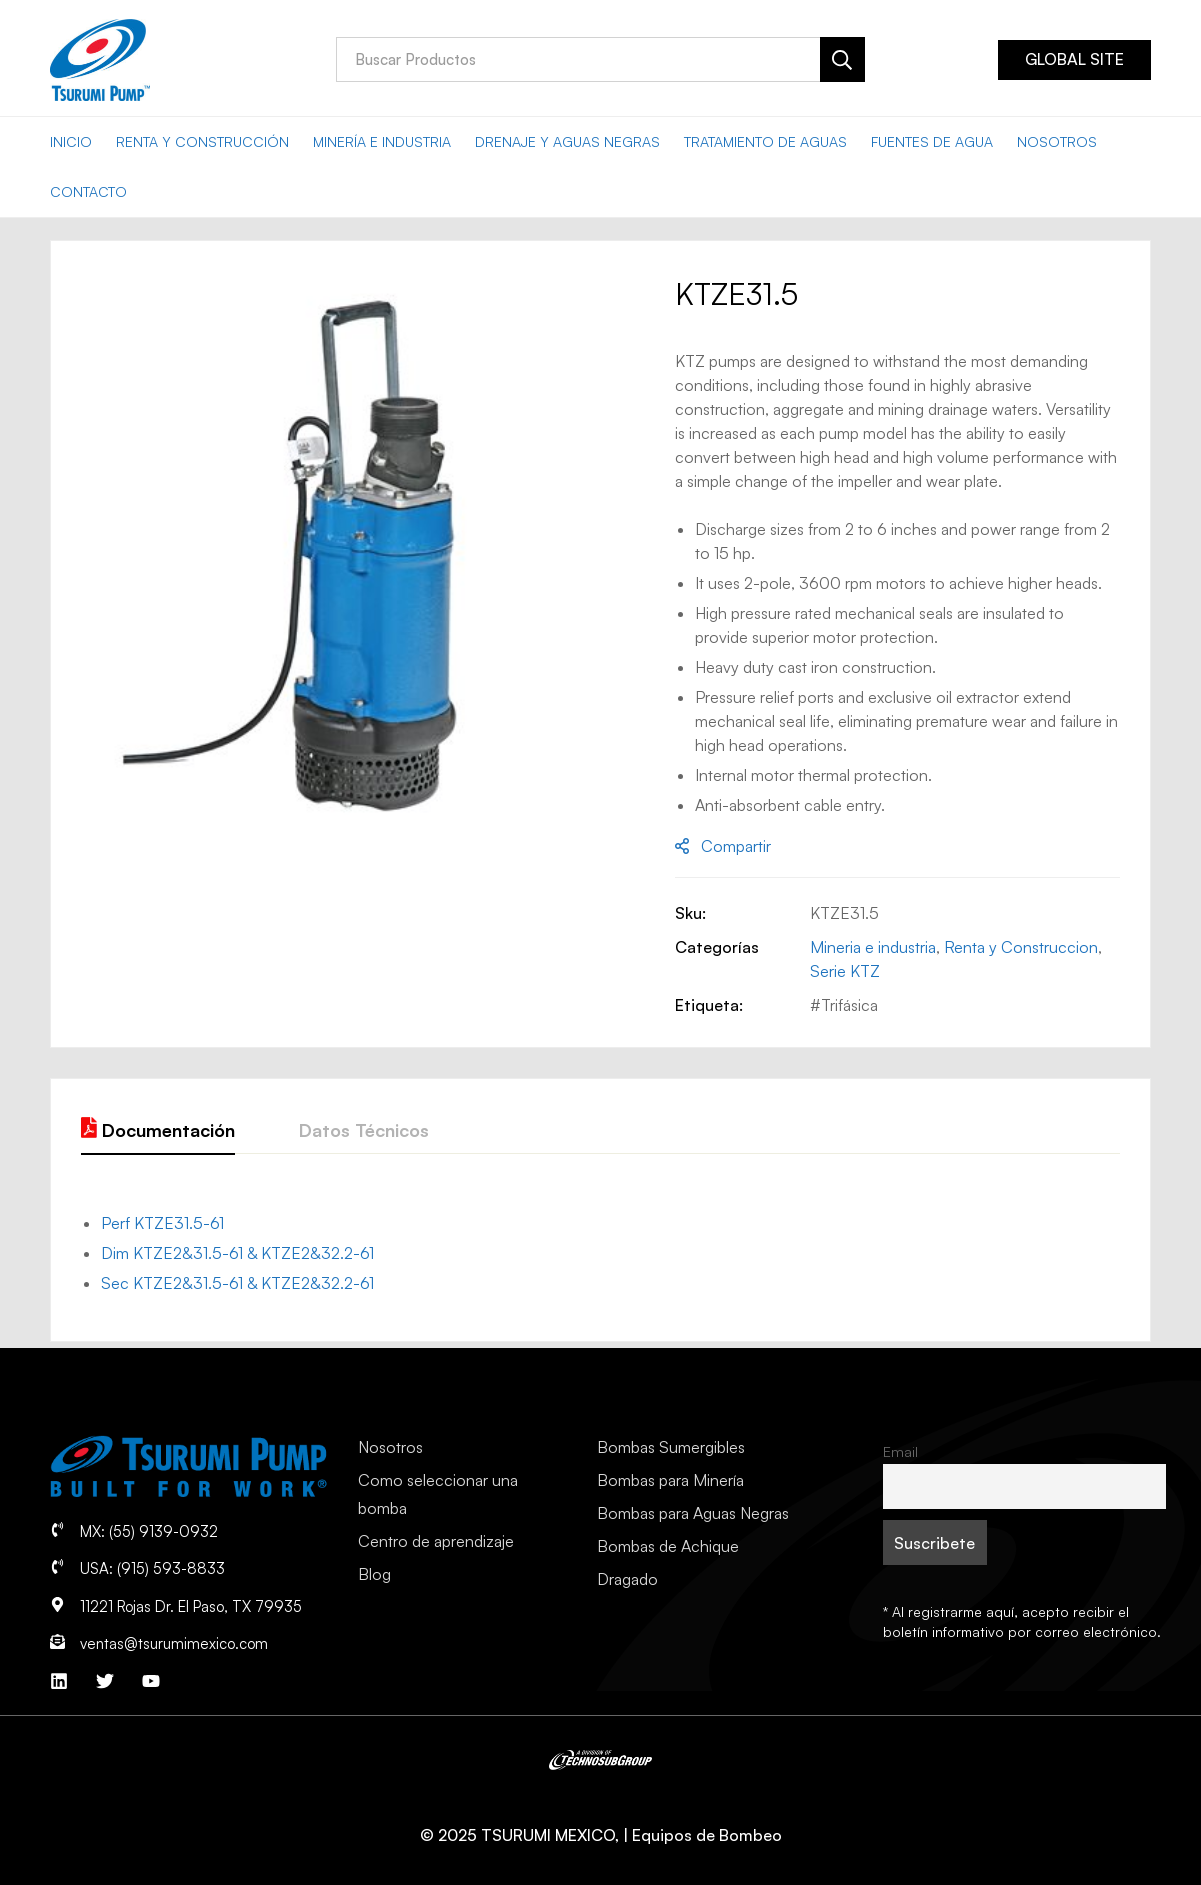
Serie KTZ (845, 971)
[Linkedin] (59, 1681)
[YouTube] (151, 1681)
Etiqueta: (709, 1005)
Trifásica (849, 1005)
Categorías (717, 947)
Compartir (736, 846)
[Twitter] (105, 1681)
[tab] (158, 1131)
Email (900, 1451)
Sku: (690, 913)
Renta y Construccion (1021, 947)
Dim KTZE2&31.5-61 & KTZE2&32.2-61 (237, 1253)
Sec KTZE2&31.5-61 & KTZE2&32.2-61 (237, 1283)
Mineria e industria (873, 947)
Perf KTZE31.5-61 (162, 1223)
